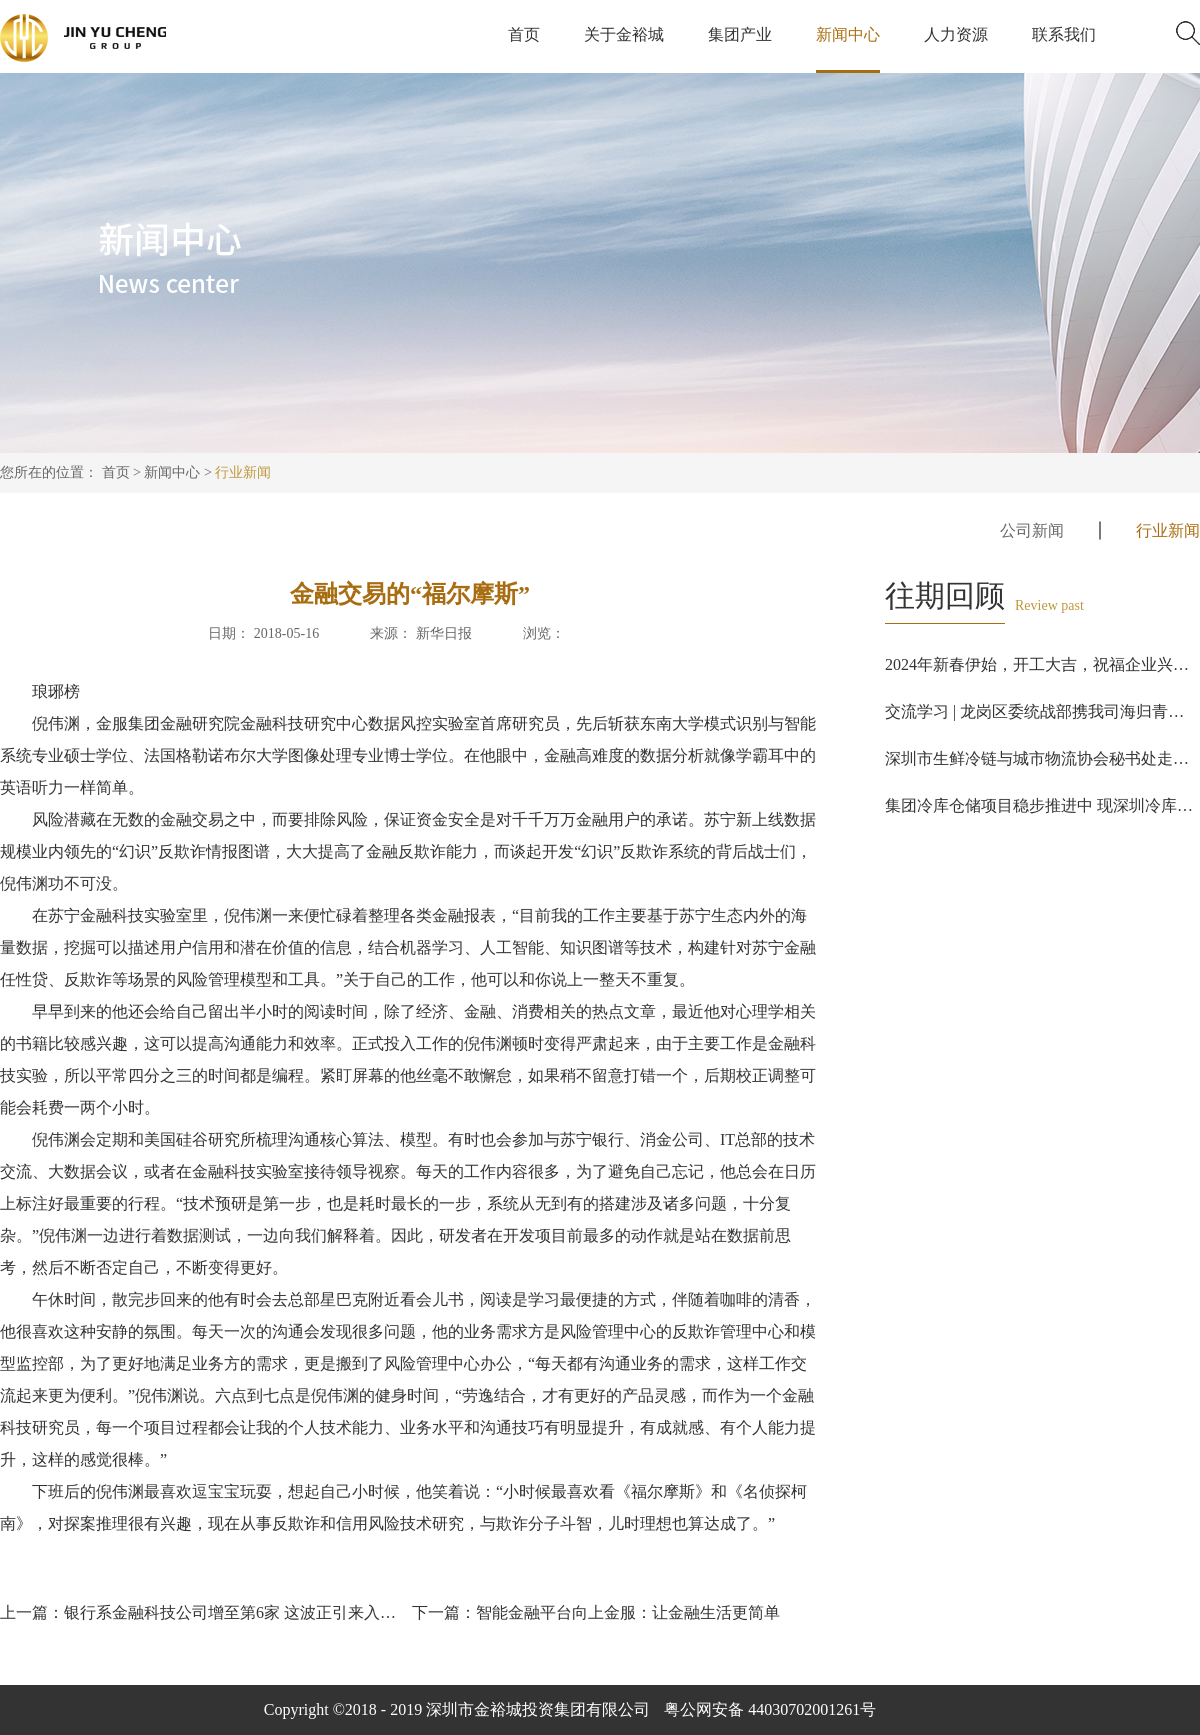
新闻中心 (172, 472)
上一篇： (204, 1612)
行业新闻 (243, 472)
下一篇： (596, 1612)
